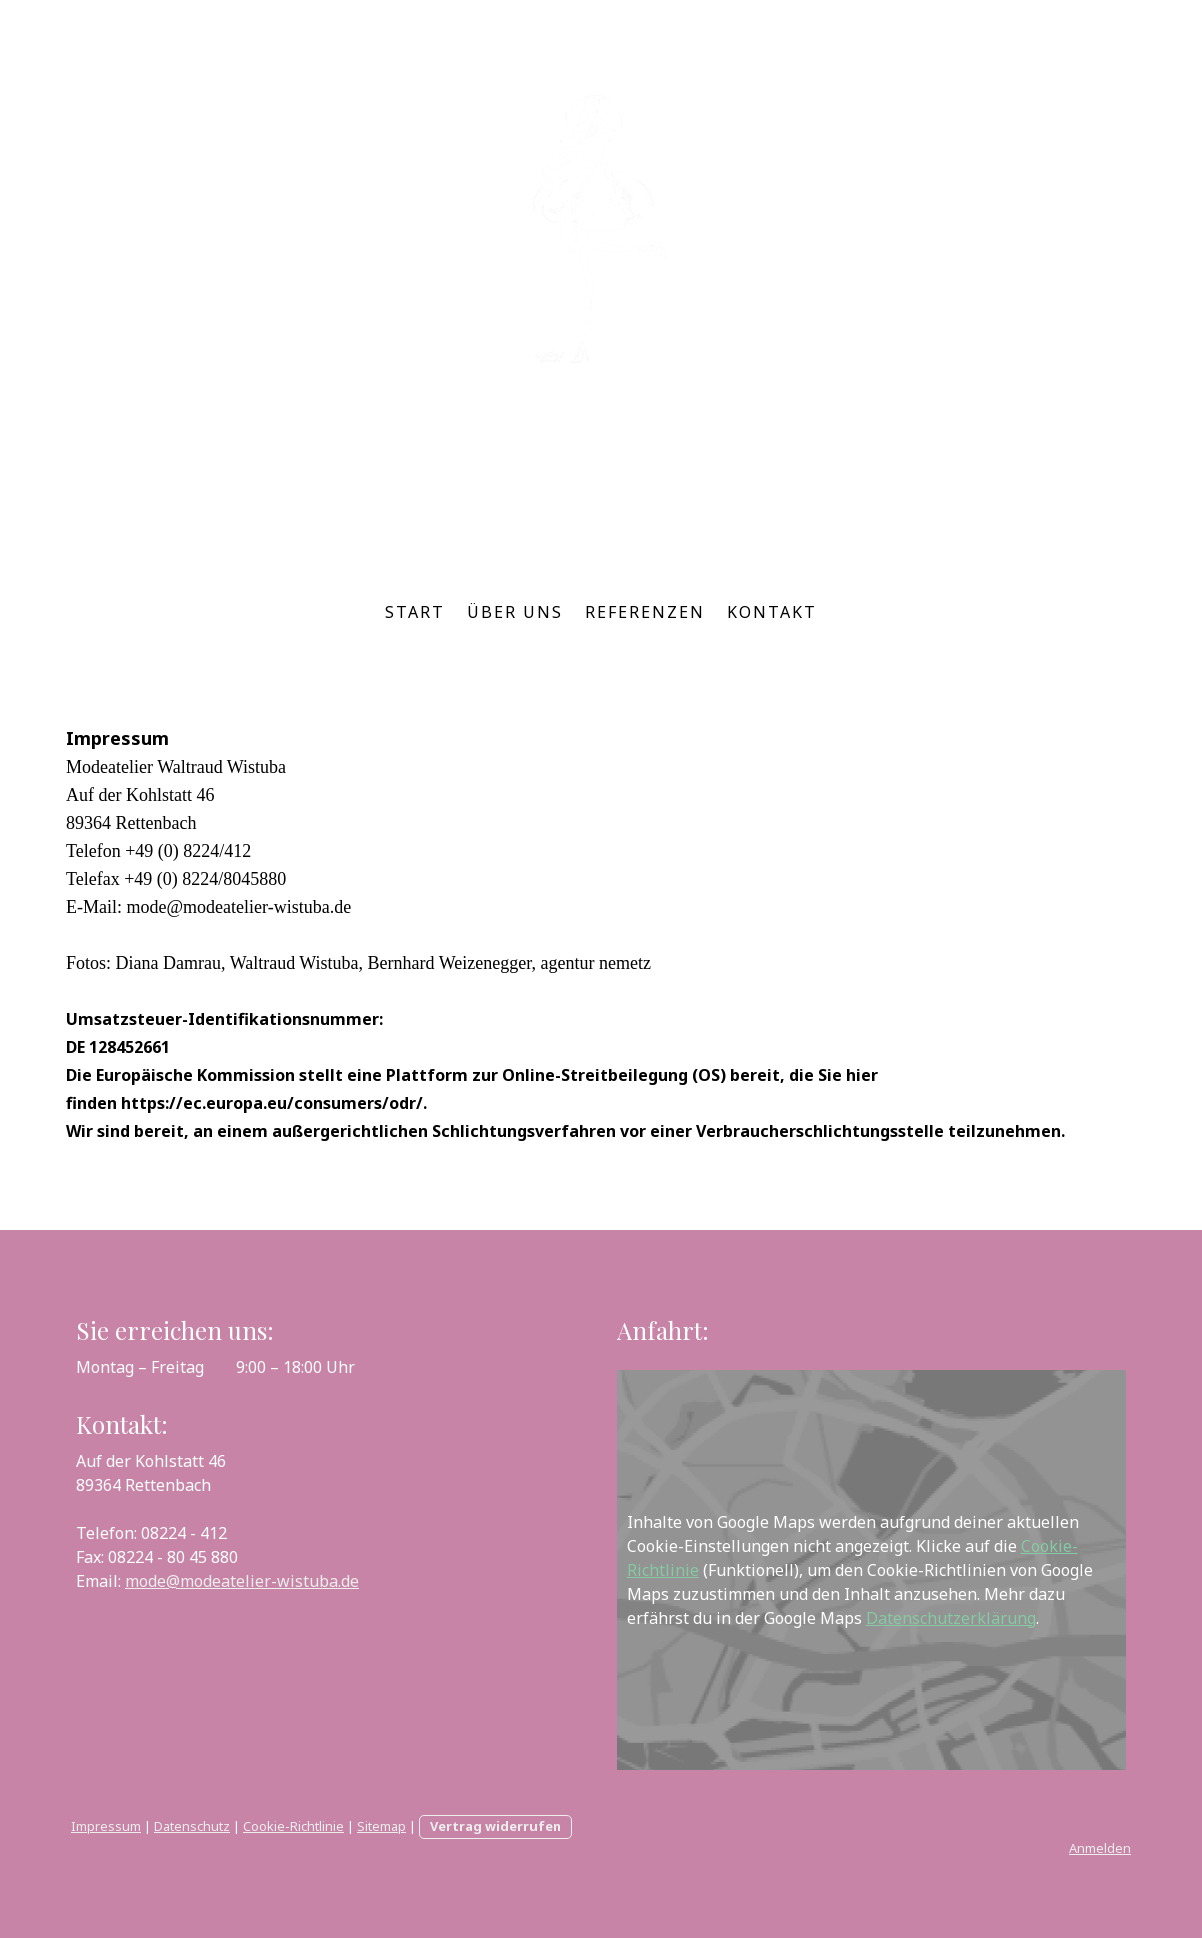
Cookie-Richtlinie (293, 1826)
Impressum (106, 1826)
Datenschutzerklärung (951, 1618)
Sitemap (381, 1826)
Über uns (515, 612)
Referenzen (645, 612)
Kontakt (772, 612)
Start (415, 612)
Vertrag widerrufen (495, 1826)
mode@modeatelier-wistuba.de (242, 1581)
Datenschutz (192, 1826)
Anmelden (1100, 1848)
